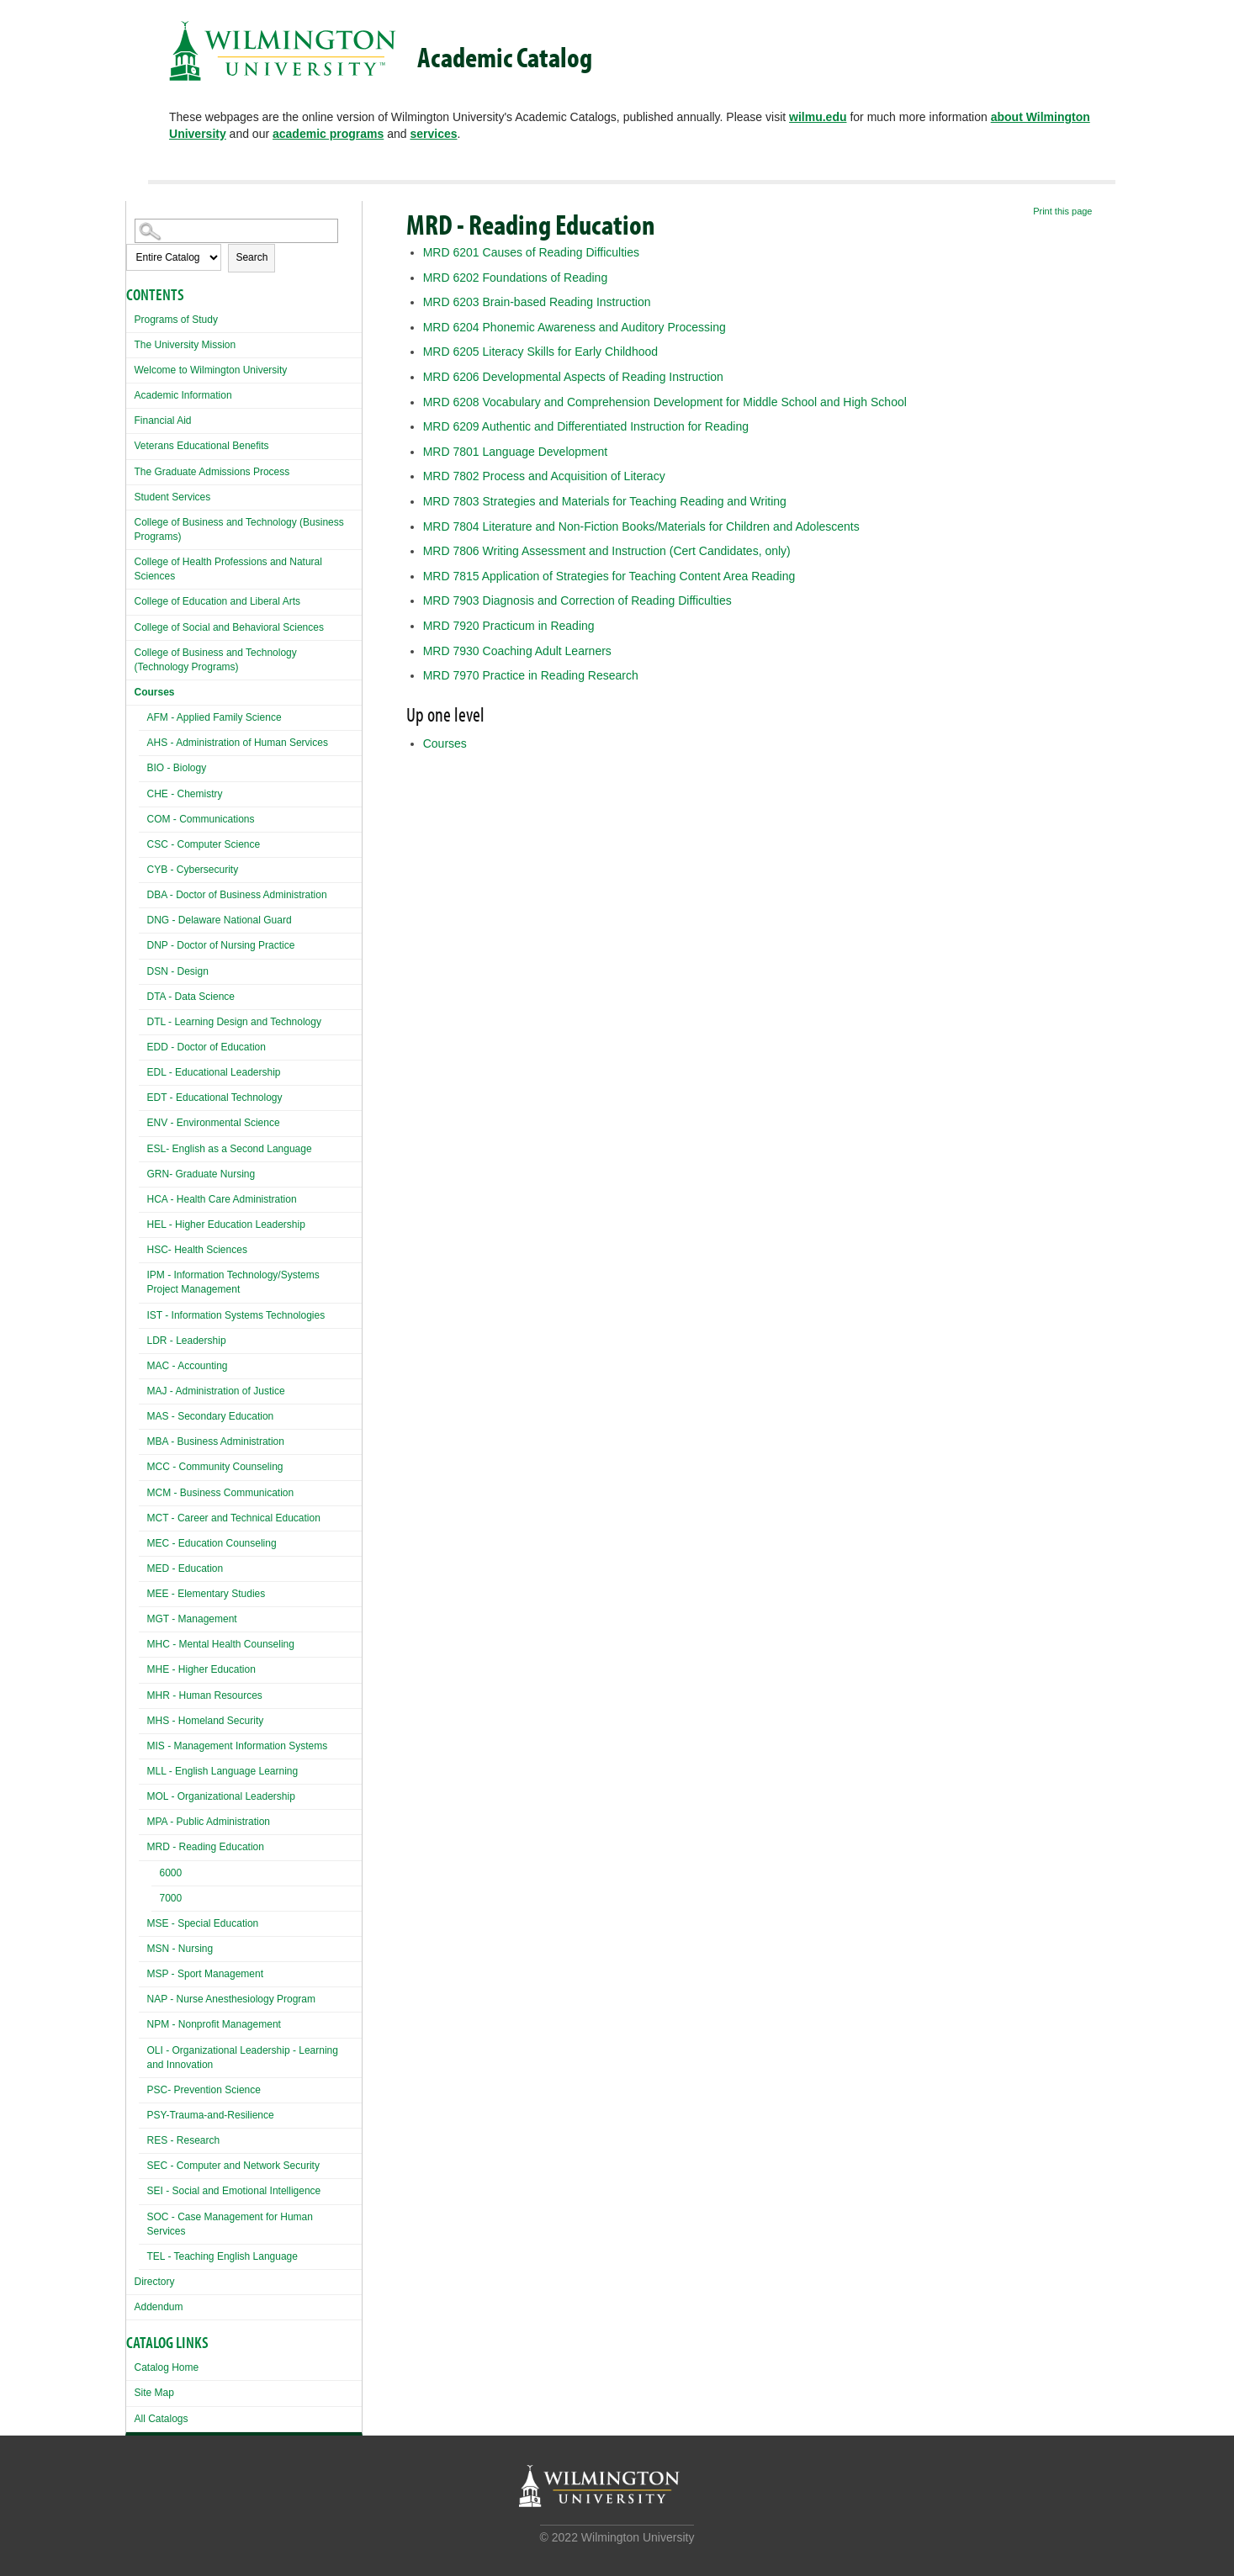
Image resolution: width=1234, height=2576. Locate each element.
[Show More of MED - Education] (143, 1566)
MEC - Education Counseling (212, 1543)
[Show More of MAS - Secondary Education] (143, 1414)
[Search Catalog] (236, 231)
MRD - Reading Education (205, 1847)
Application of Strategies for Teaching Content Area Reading (609, 576)
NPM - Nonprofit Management (214, 2024)
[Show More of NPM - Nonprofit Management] (143, 2022)
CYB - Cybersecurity (193, 869)
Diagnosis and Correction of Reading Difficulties (577, 600)
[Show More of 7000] (155, 1900)
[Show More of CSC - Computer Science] (143, 842)
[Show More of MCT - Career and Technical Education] (143, 1516)
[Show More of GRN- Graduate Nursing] (143, 1172)
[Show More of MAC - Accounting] (143, 1363)
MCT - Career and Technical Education (233, 1518)
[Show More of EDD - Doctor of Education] (143, 1045)
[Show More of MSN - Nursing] (143, 1946)
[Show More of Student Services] (130, 495)
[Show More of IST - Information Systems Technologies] (143, 1313)
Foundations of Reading (515, 277)
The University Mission (185, 345)
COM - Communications (201, 819)
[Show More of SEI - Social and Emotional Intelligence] (143, 2189)
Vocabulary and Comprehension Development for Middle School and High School (665, 402)
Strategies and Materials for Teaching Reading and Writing (604, 501)
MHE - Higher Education (201, 1669)
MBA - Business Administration (215, 1441)
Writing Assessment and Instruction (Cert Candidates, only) (607, 551)
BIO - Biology (177, 768)
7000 (171, 1898)
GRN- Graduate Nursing (201, 1174)
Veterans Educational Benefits (202, 446)
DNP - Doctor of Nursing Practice (221, 945)
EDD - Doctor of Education (206, 1047)
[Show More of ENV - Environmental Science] (143, 1120)
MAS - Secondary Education (210, 1416)
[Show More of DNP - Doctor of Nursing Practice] (143, 943)
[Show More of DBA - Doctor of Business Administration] (143, 893)
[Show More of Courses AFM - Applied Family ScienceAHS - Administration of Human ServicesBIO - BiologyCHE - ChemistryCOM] (130, 690)
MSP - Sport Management (205, 1974)
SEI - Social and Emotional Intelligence (234, 2191)
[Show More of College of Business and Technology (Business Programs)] (130, 520)
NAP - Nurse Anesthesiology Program (231, 1999)
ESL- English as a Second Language (229, 1149)
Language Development (515, 451)
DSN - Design (178, 971)
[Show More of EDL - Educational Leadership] (143, 1070)
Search (251, 257)
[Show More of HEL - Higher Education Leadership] (143, 1222)
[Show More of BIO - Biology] (143, 766)
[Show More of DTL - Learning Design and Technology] (143, 1020)
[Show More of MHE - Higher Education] (143, 1667)
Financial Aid (163, 420)
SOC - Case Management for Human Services (230, 2224)
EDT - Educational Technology (215, 1097)
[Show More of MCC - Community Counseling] (143, 1464)
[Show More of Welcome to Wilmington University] (130, 368)
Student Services (173, 497)
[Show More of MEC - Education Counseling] (143, 1541)
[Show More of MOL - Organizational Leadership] (143, 1794)
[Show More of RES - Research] (143, 2138)
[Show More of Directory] (130, 2279)
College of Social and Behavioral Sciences (229, 627)
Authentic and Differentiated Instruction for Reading (586, 426)
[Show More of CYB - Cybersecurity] (143, 867)
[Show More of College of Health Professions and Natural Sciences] (130, 559)
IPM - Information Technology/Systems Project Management (233, 1282)
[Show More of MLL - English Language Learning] (143, 1769)
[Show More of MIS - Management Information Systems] (143, 1744)
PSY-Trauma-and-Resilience (210, 2115)
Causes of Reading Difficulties (531, 252)
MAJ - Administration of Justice (216, 1391)
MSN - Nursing (180, 1948)
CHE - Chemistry (185, 794)
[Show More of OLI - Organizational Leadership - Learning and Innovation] (143, 2048)
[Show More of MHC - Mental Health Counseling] (143, 1642)
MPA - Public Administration (209, 1822)
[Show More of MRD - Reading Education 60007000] (143, 1845)
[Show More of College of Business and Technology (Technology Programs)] (130, 650)
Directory (155, 2282)
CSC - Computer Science (204, 844)
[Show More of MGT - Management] (143, 1617)
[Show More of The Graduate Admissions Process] (130, 469)
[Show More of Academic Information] (130, 393)
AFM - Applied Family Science (214, 717)
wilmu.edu (817, 117)
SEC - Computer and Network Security (233, 2165)
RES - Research (183, 2140)
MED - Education (185, 1568)
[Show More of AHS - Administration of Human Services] (143, 740)
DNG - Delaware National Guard (219, 920)
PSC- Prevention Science (204, 2090)
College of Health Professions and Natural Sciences (228, 569)
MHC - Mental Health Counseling (220, 1644)
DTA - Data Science (191, 996)
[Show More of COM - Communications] (143, 817)
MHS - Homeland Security (205, 1721)
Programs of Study (176, 319)
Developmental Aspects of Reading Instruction (573, 376)
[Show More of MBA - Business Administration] (143, 1439)
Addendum (159, 2307)
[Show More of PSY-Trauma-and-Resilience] (143, 2113)
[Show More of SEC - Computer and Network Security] (143, 2163)
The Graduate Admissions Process (212, 472)
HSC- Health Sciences (197, 1250)
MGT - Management (192, 1619)
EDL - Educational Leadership (214, 1072)
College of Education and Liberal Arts (217, 601)
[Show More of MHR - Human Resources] (143, 1693)
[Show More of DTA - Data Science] (143, 994)
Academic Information (183, 395)
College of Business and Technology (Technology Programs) (216, 660)
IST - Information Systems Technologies (236, 1315)
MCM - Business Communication (220, 1493)
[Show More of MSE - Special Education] (143, 1921)
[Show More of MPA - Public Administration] (143, 1819)
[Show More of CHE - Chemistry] (143, 792)
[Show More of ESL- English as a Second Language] (143, 1146)
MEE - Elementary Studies (206, 1594)
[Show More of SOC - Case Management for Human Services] (143, 2215)
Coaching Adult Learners (517, 651)
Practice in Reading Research (530, 675)
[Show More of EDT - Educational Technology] (143, 1095)
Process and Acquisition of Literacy (544, 476)
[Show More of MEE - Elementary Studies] (143, 1591)
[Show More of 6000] (155, 1875)
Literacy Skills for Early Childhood (540, 351)
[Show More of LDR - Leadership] (143, 1338)
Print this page (1062, 211)
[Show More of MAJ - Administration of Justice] (143, 1389)
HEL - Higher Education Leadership (226, 1224)
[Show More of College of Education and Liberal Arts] (130, 599)
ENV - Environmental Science (213, 1123)
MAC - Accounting (187, 1366)
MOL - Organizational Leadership (221, 1796)
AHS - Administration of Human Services (237, 742)
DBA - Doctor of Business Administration (237, 895)
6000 (171, 1873)
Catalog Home (167, 2367)
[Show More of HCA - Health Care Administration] (143, 1197)
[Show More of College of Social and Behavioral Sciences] (130, 625)
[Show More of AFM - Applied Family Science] (143, 715)
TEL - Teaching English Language (222, 2256)
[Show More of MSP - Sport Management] (143, 1972)
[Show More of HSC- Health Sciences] (143, 1247)
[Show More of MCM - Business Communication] (143, 1490)
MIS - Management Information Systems (237, 1746)
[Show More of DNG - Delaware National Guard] (143, 918)
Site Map (154, 2393)
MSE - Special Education (203, 1923)
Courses (155, 692)
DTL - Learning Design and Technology (234, 1022)
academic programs (328, 133)
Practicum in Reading (509, 625)
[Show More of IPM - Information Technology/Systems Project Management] (143, 1273)
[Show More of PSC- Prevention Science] (143, 2088)
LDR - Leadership (186, 1340)
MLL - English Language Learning (223, 1771)
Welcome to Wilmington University (211, 370)
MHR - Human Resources (204, 1695)
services (433, 133)
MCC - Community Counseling (215, 1467)
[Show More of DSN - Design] (143, 969)
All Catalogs (161, 2419)
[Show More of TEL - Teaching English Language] (143, 2254)
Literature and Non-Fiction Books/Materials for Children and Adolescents (641, 526)
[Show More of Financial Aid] (130, 418)
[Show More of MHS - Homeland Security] (143, 1718)
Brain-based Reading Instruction (537, 302)
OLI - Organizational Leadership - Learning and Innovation (242, 2057)
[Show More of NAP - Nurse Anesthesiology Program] (143, 1997)
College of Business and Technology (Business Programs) (239, 529)
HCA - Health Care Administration (222, 1199)
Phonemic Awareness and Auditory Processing (574, 327)
